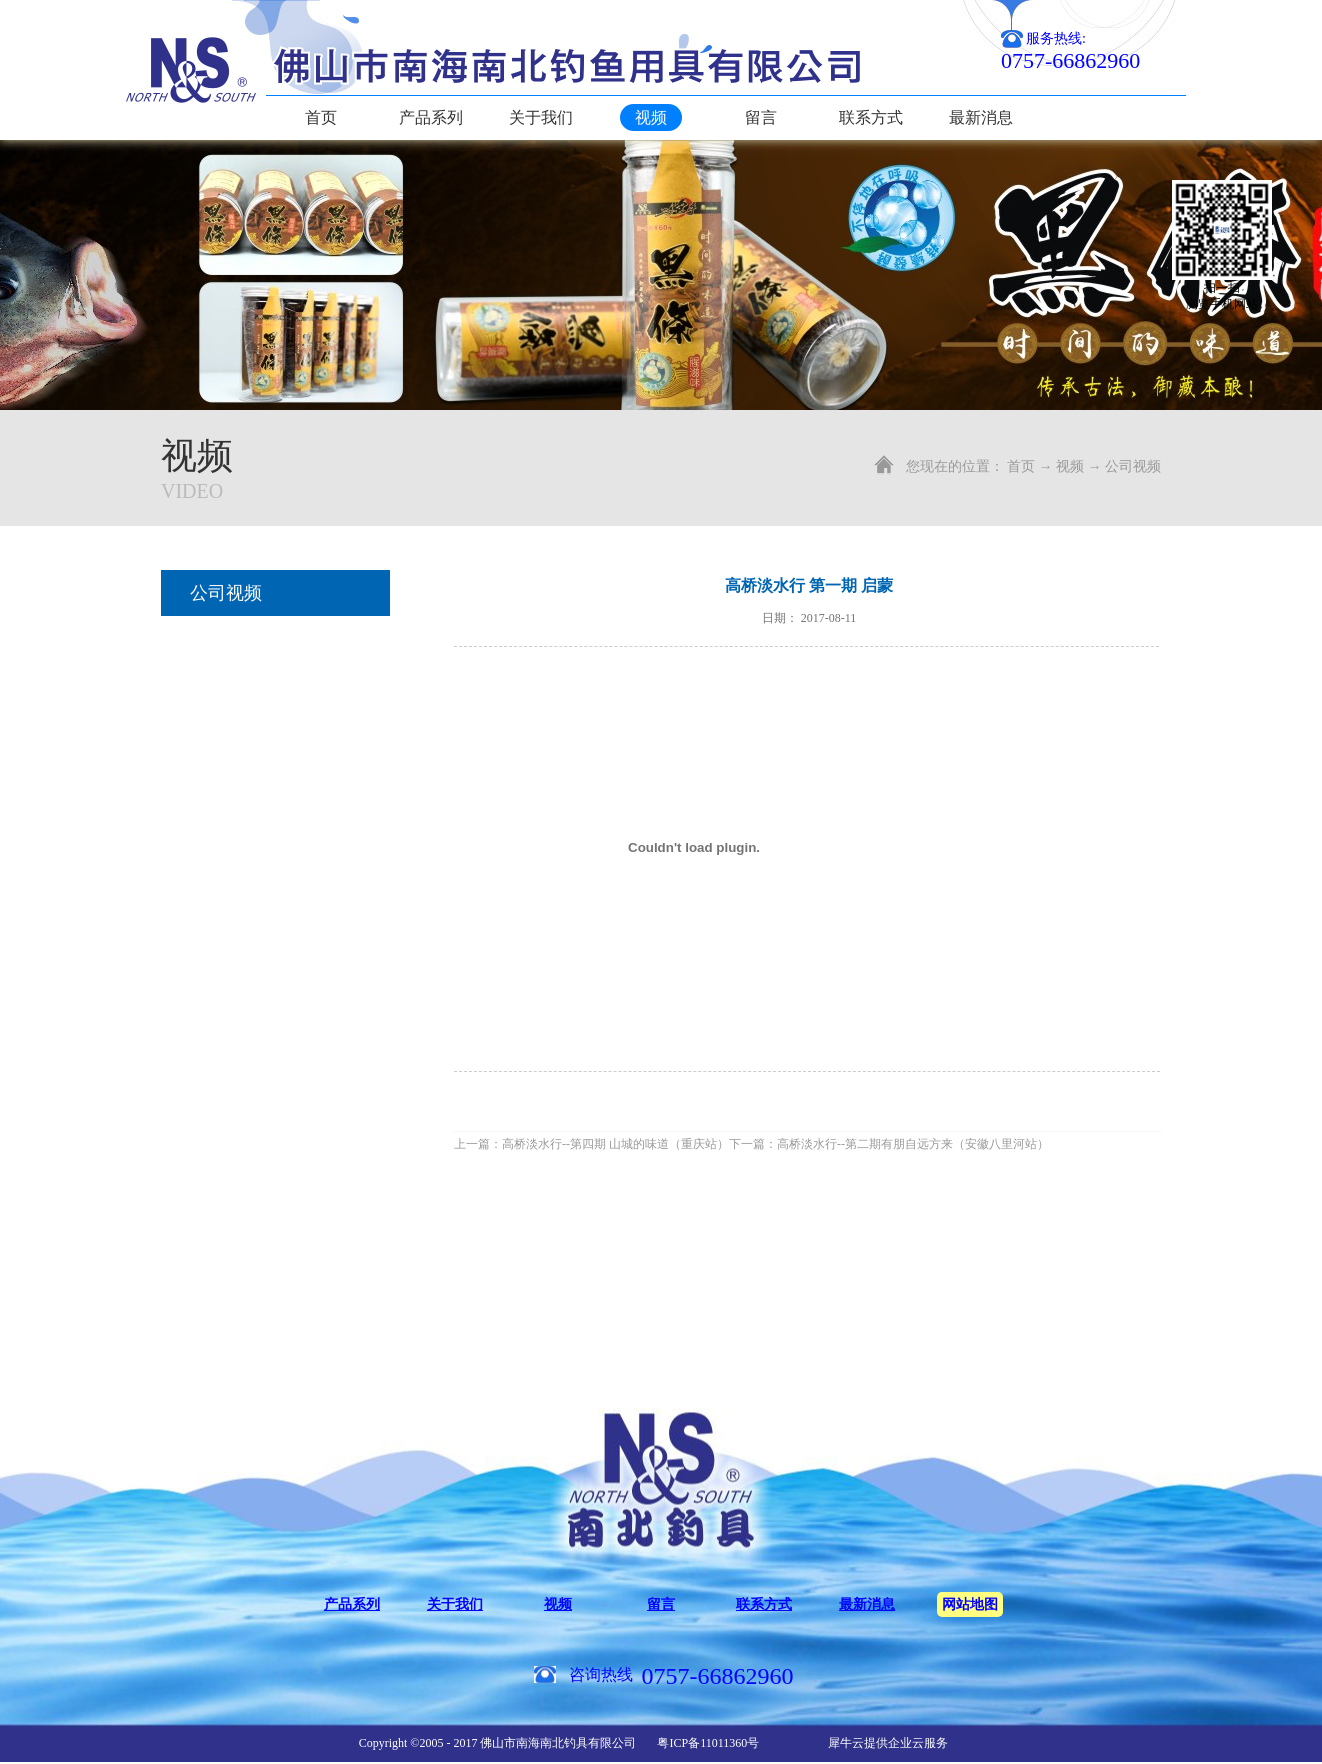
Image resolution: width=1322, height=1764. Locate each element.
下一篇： (889, 1144)
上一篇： (591, 1144)
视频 (1070, 466)
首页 (321, 117)
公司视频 (1133, 466)
